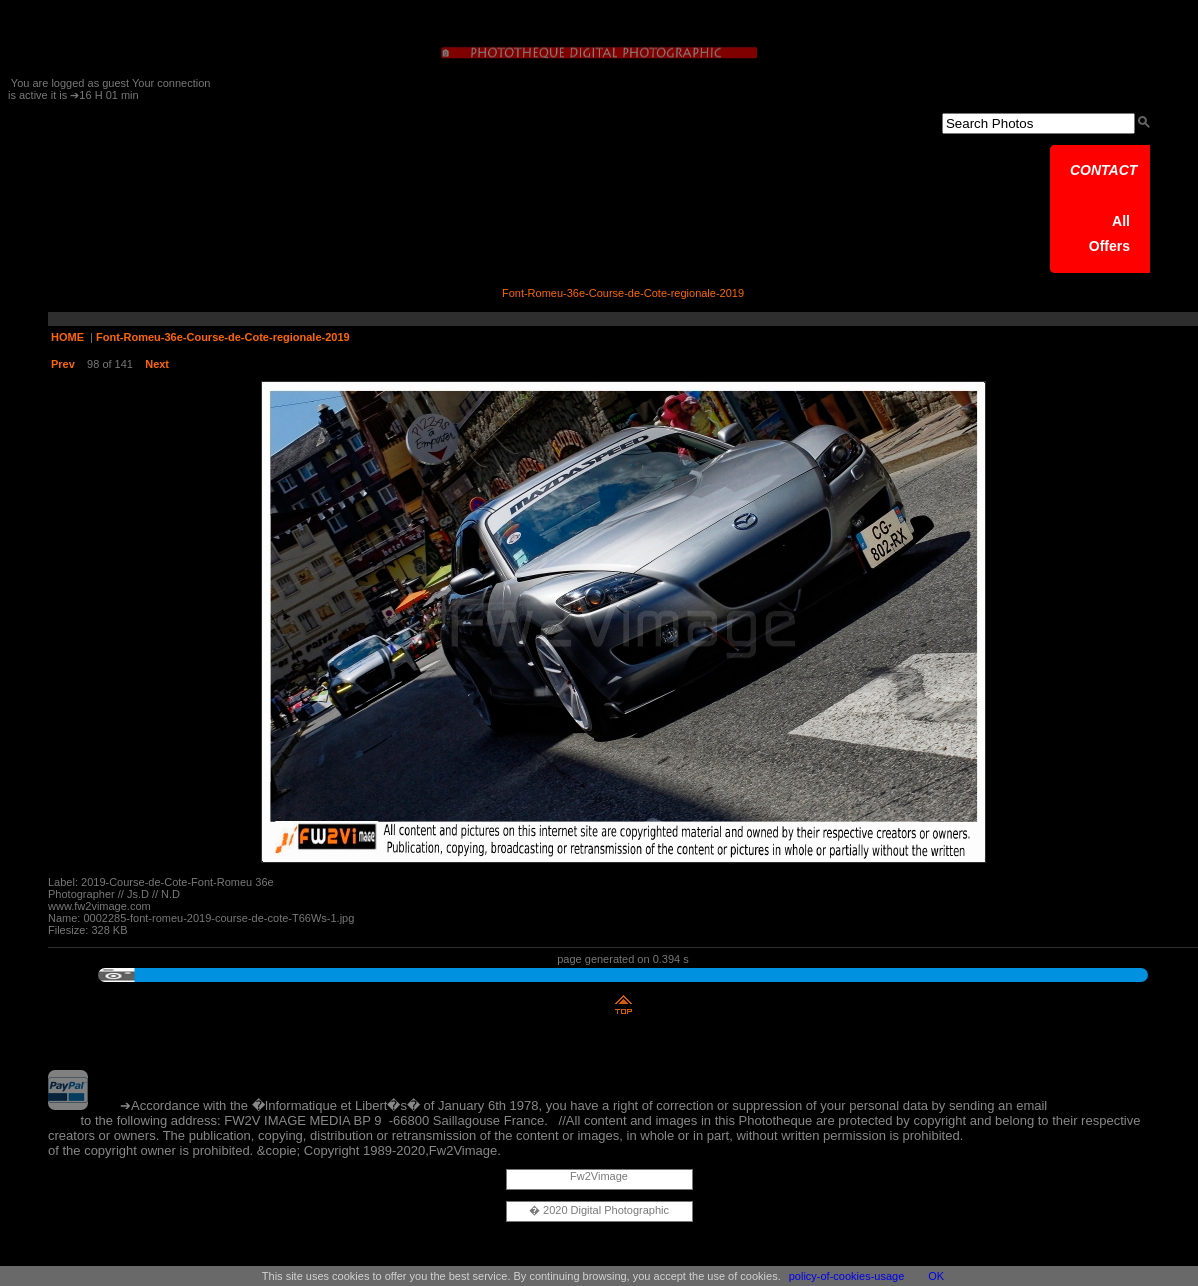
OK (936, 1276)
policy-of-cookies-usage (847, 1276)
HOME (67, 337)
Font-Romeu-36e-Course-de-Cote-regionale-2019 (223, 337)
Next (157, 364)
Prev (63, 364)
